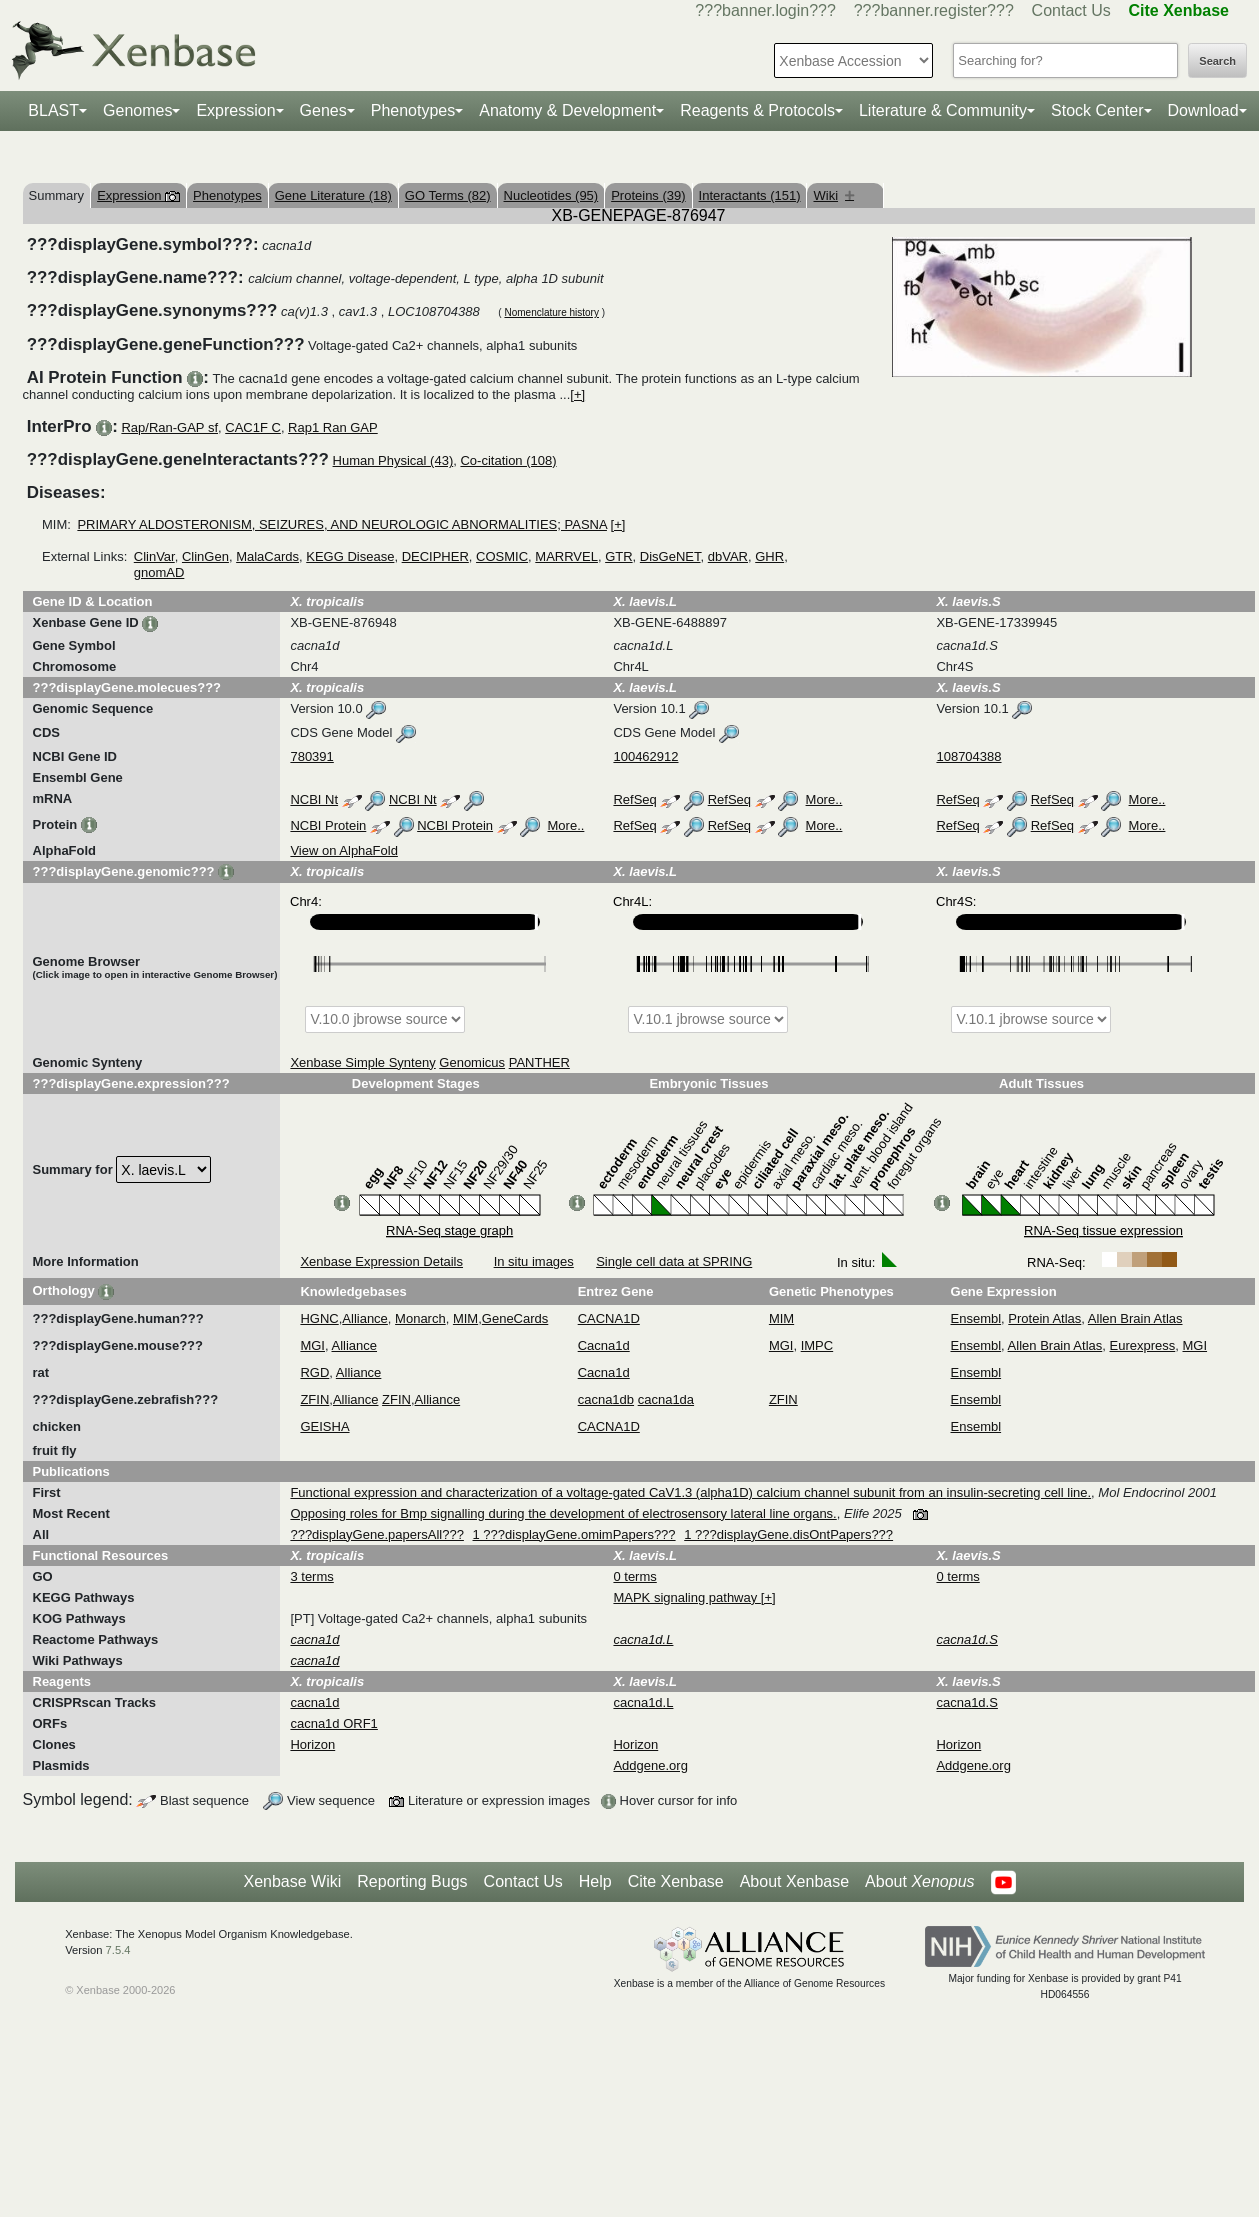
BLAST (53, 110)
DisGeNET (670, 556)
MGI (312, 1345)
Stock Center (1097, 110)
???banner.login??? (765, 10)
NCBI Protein (328, 825)
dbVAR (728, 556)
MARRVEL (566, 556)
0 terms (634, 1576)
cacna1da (666, 1399)
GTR (618, 556)
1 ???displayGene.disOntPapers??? (788, 1534)
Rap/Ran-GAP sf (169, 427)
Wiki (833, 195)
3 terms (311, 1576)
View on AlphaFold (343, 850)
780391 (311, 756)
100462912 (645, 756)
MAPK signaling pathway (686, 1597)
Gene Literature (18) (333, 195)
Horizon (312, 1744)
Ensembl (976, 1318)
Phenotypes (413, 110)
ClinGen (205, 556)
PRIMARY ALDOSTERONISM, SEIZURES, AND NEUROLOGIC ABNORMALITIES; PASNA (342, 524)
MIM (465, 1318)
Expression (235, 110)
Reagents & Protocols (757, 110)
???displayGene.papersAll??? (376, 1534)
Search (1217, 61)
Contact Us (1071, 10)
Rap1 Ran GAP (333, 427)
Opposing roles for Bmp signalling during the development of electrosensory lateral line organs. (563, 1513)
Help (595, 1881)
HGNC (319, 1318)
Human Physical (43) (393, 460)
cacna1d (314, 1702)
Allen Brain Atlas (1135, 1318)
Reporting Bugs (412, 1881)
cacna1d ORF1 (333, 1723)
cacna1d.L (643, 1702)
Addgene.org (650, 1765)
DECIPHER (435, 556)
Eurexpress (1143, 1345)
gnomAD (159, 572)
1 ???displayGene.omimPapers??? (574, 1534)
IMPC (817, 1345)
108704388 (968, 756)
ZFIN (314, 1399)
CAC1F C (253, 427)
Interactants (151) (750, 195)
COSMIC (502, 556)
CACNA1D (609, 1318)
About (919, 1882)
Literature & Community (943, 110)
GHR (769, 556)
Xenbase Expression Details (381, 1261)
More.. (824, 799)
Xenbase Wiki (292, 1881)
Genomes (137, 110)
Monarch (420, 1318)
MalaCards (267, 556)
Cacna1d (604, 1345)
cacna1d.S (966, 1702)
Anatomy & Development (567, 110)
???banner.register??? (934, 10)
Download (1203, 110)
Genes (323, 110)
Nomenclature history (551, 312)
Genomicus (472, 1062)
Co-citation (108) (508, 460)
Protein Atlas (1044, 1318)
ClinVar (154, 556)
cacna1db (606, 1399)
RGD (314, 1372)
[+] (577, 394)
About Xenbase (794, 1881)
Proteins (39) (648, 195)
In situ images (534, 1261)
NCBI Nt (314, 799)
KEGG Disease (350, 556)
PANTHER (539, 1062)
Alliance (365, 1318)
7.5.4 (118, 1950)
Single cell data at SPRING (674, 1261)
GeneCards (515, 1318)
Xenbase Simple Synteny (362, 1062)
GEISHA (324, 1426)
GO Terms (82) (448, 195)
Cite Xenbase (676, 1881)
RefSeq (634, 799)
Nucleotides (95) (551, 195)
